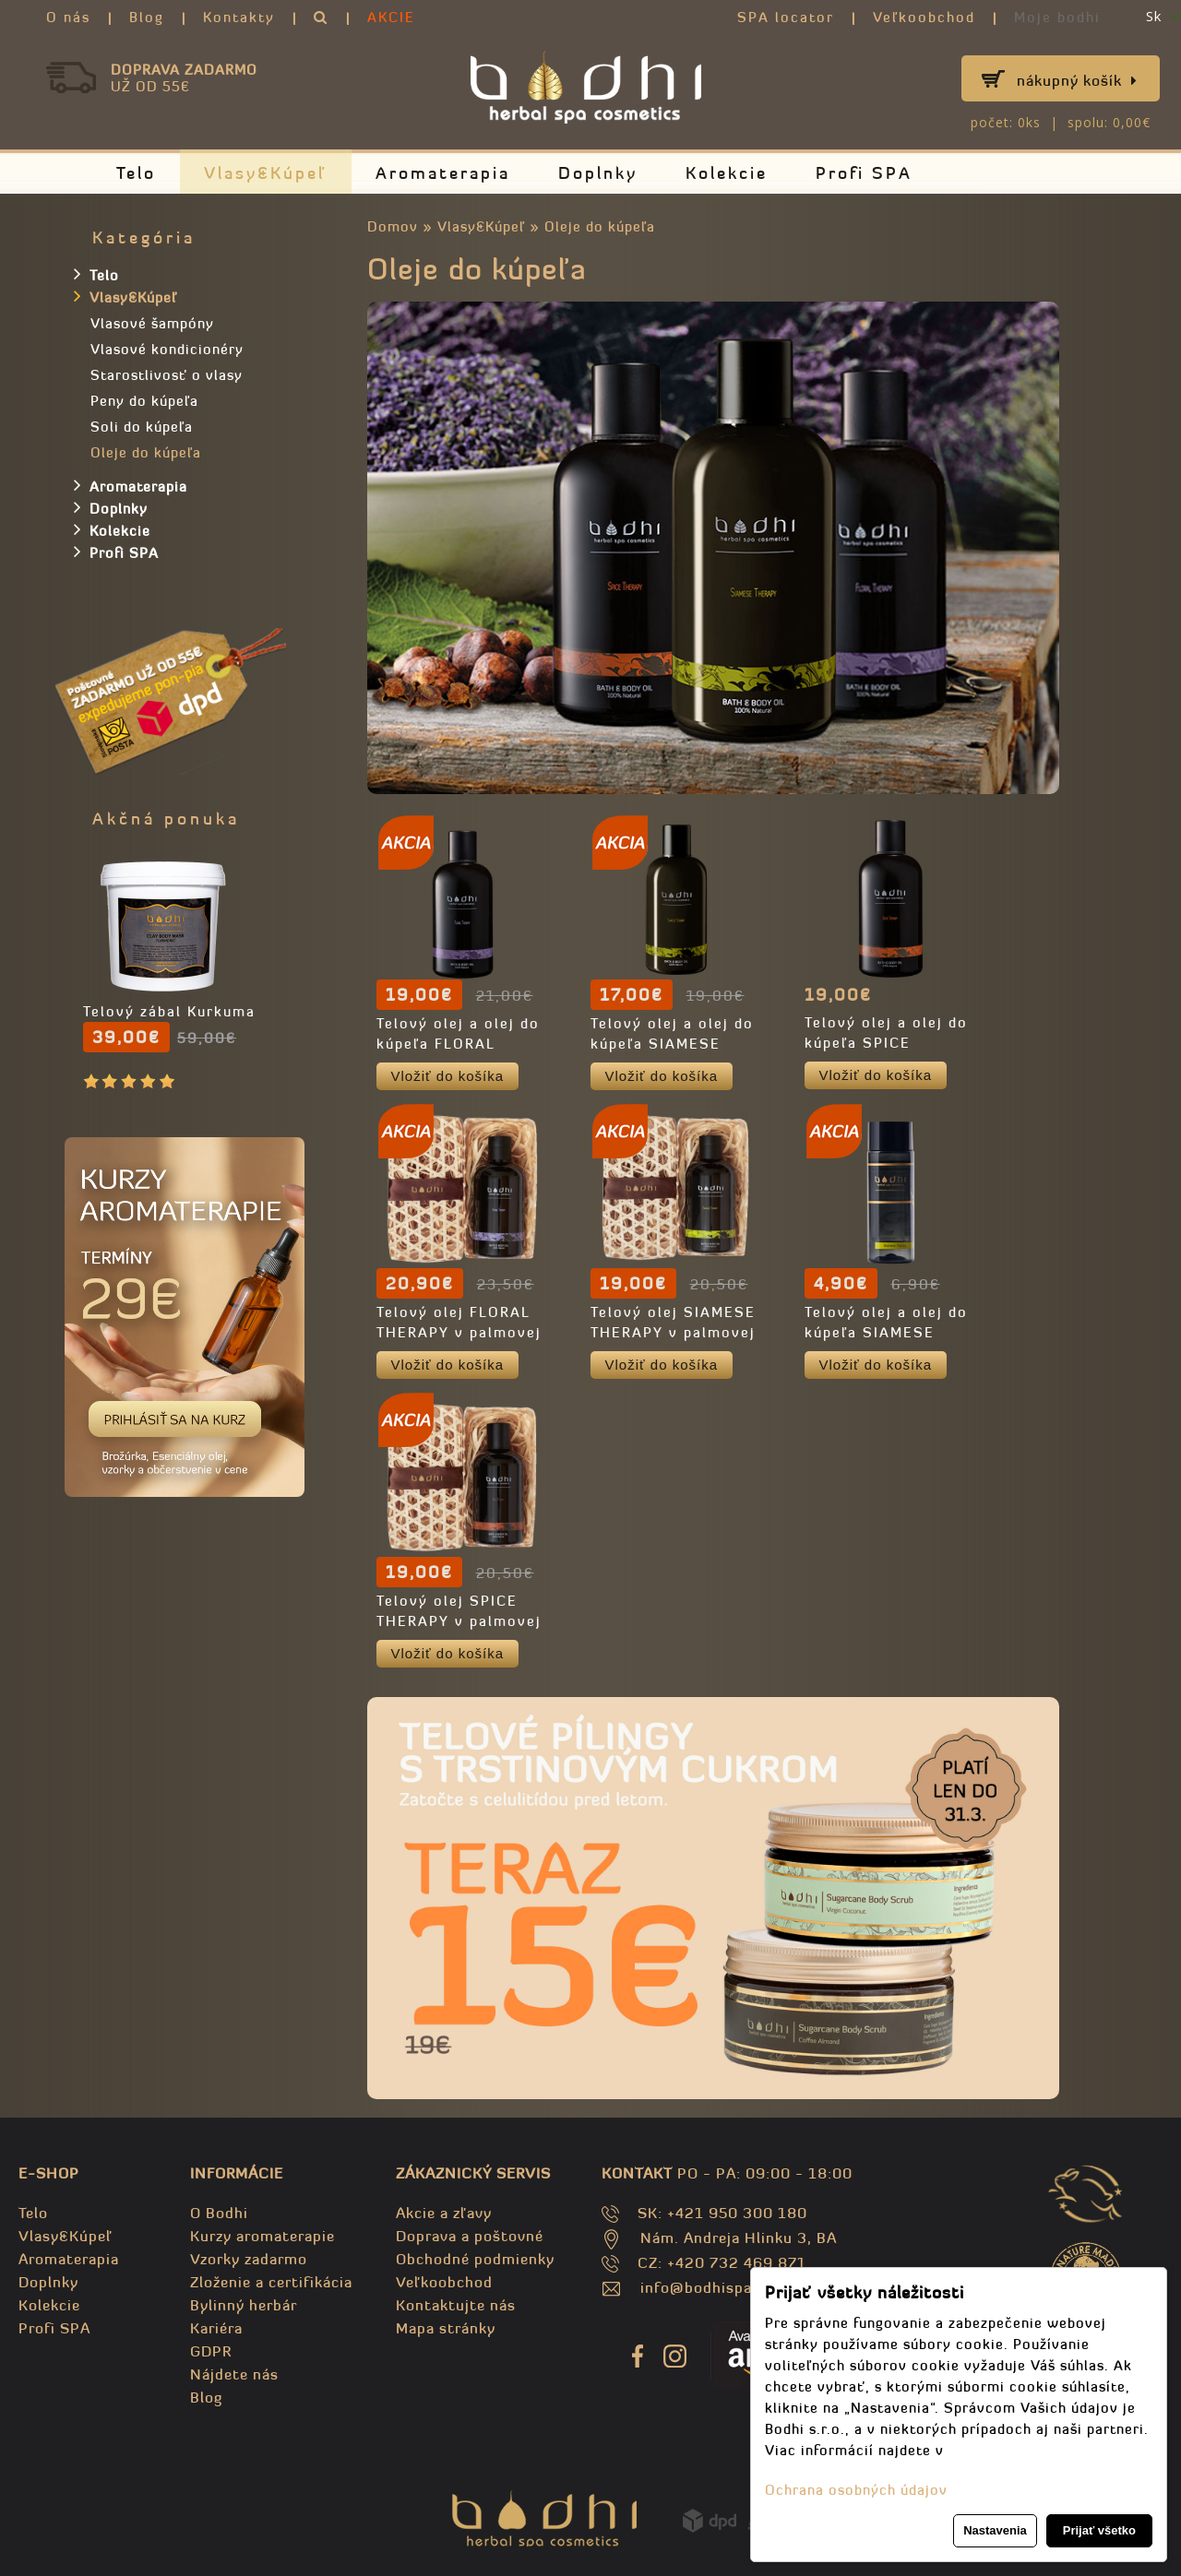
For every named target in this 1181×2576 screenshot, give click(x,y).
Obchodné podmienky (475, 2259)
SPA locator (785, 17)
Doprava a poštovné (469, 2235)
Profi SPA (864, 173)
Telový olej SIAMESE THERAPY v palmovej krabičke (673, 1332)
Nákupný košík (1077, 80)
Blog (146, 17)
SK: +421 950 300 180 (722, 2212)
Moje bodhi (1057, 17)
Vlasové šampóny (152, 323)
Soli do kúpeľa (141, 426)
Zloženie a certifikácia (271, 2282)
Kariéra (216, 2328)
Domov (392, 226)
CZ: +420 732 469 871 (722, 2262)
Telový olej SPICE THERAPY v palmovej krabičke (459, 1621)
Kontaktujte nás (456, 2305)
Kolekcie (727, 173)
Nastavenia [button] (995, 2530)
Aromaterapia (443, 173)
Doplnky (598, 173)
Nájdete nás (234, 2374)
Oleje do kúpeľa (599, 226)
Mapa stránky (445, 2328)
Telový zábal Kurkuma (169, 1011)
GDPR (211, 2351)
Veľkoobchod (924, 17)
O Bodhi (219, 2212)
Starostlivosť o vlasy (166, 375)
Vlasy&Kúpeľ (266, 173)
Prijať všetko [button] (1099, 2530)
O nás (68, 17)
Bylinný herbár (243, 2305)
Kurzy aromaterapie (262, 2235)
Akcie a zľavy (444, 2212)
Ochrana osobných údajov (856, 2490)
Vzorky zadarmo (248, 2259)
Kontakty (239, 17)
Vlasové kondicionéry (167, 349)
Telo (136, 173)
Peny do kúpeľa (144, 401)
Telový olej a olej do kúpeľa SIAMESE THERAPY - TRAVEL (886, 1332)
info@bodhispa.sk (706, 2287)
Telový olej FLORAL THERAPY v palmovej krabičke (459, 1332)
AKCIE (391, 17)
